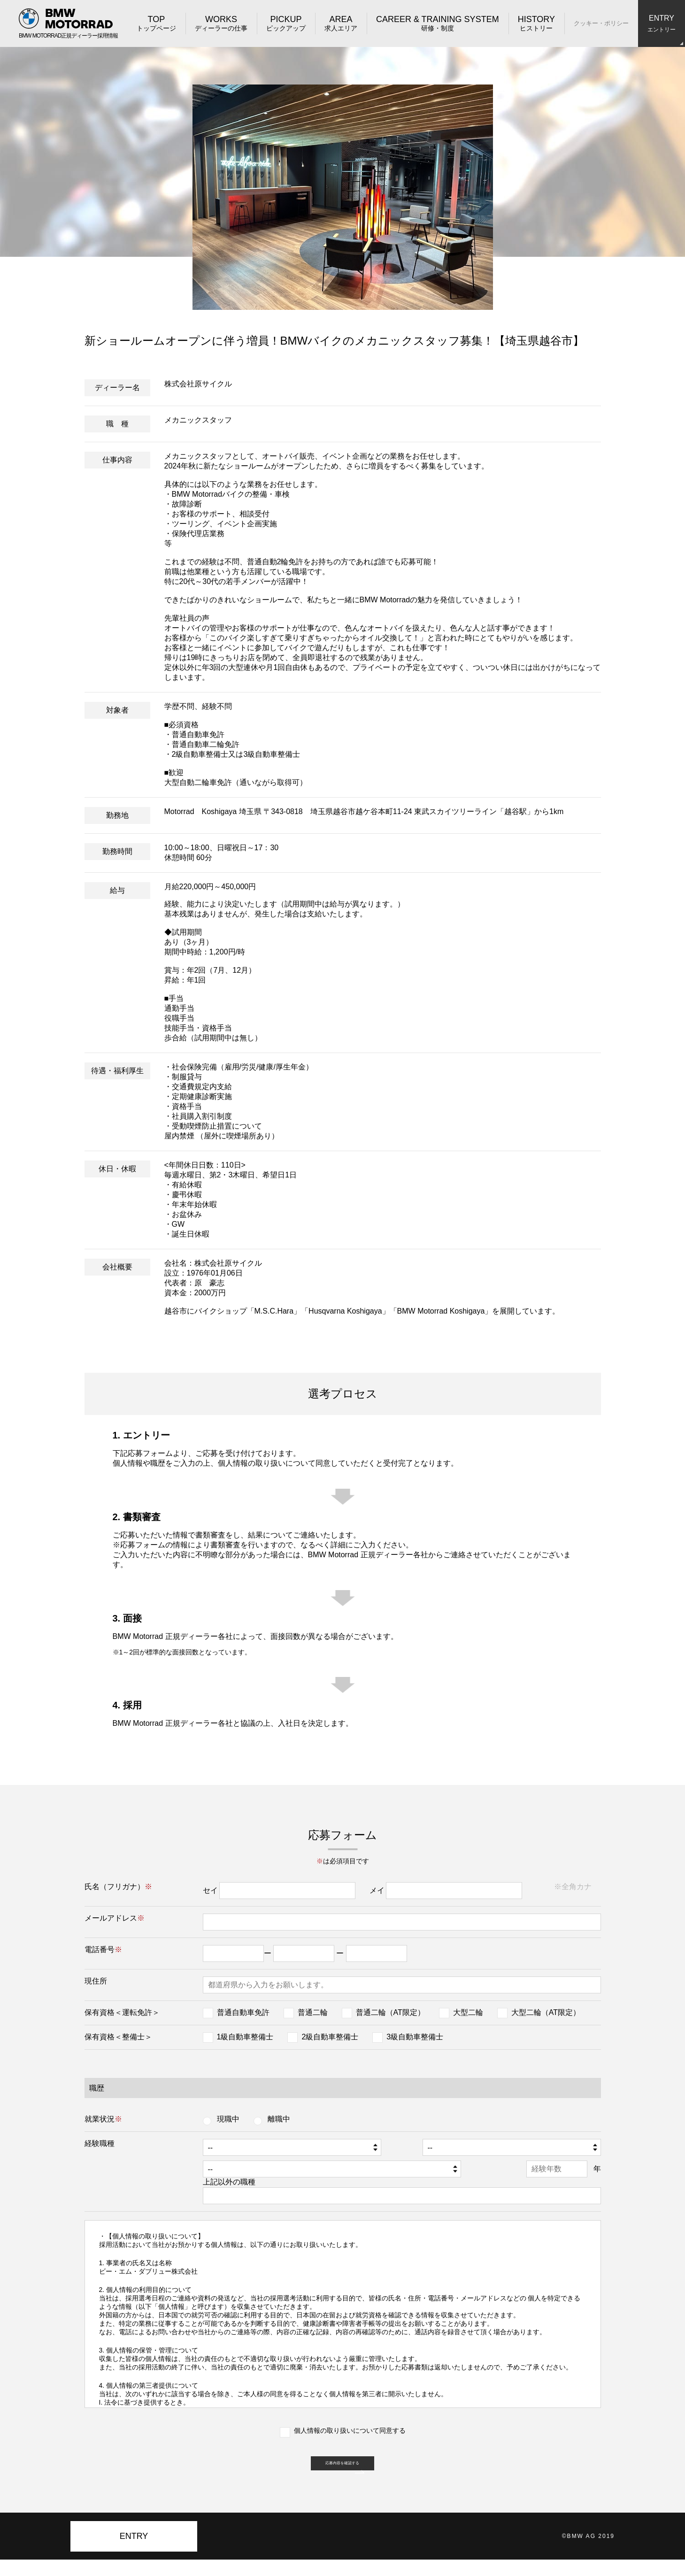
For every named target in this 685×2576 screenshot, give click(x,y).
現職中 (228, 2119)
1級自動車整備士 (245, 2037)
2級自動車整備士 (329, 2037)
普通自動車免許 (243, 2012)
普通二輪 (313, 2012)
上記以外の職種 (211, 2182)
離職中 (279, 2119)
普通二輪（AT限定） (390, 2012)
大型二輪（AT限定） (545, 2012)
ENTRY (134, 2552)
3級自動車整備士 (414, 2037)
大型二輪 (468, 2012)
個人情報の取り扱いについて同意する (350, 2430)
